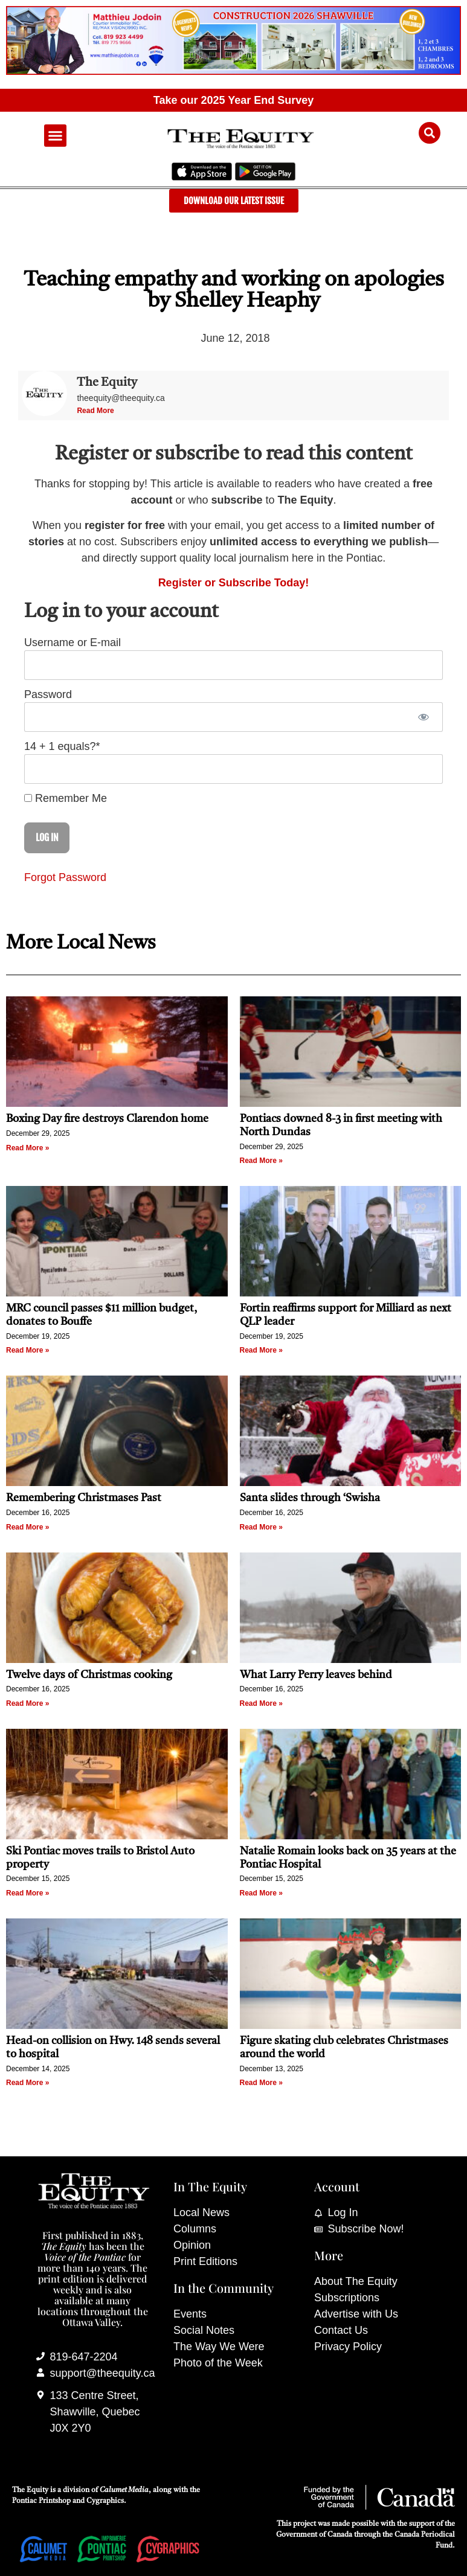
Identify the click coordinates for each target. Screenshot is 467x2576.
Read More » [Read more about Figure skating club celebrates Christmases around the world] (261, 2082)
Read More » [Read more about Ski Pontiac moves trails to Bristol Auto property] (27, 1893)
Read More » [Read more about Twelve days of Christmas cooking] (27, 1703)
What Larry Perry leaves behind (316, 1675)
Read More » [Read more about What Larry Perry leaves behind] (261, 1703)
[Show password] (423, 717)
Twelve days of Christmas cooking (89, 1675)
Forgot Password (65, 877)
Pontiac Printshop (41, 2501)
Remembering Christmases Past (83, 1498)
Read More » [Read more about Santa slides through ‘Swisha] (261, 1527)
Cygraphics (105, 2501)
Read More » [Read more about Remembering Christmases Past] (27, 1527)
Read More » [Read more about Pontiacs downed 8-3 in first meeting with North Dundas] (261, 1160)
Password (48, 694)
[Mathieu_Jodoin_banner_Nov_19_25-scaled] (233, 71)
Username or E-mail (72, 642)
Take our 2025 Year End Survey (233, 100)
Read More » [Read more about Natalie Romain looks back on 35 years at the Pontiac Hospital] (261, 1893)
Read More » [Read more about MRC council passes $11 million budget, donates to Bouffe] (27, 1350)
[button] (55, 135)
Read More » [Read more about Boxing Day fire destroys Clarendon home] (27, 1148)
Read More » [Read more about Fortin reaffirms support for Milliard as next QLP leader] (261, 1350)
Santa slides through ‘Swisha (310, 1498)
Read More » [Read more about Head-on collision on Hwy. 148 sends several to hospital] (27, 2082)
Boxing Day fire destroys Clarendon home (107, 1118)
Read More (95, 410)
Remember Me (65, 798)
